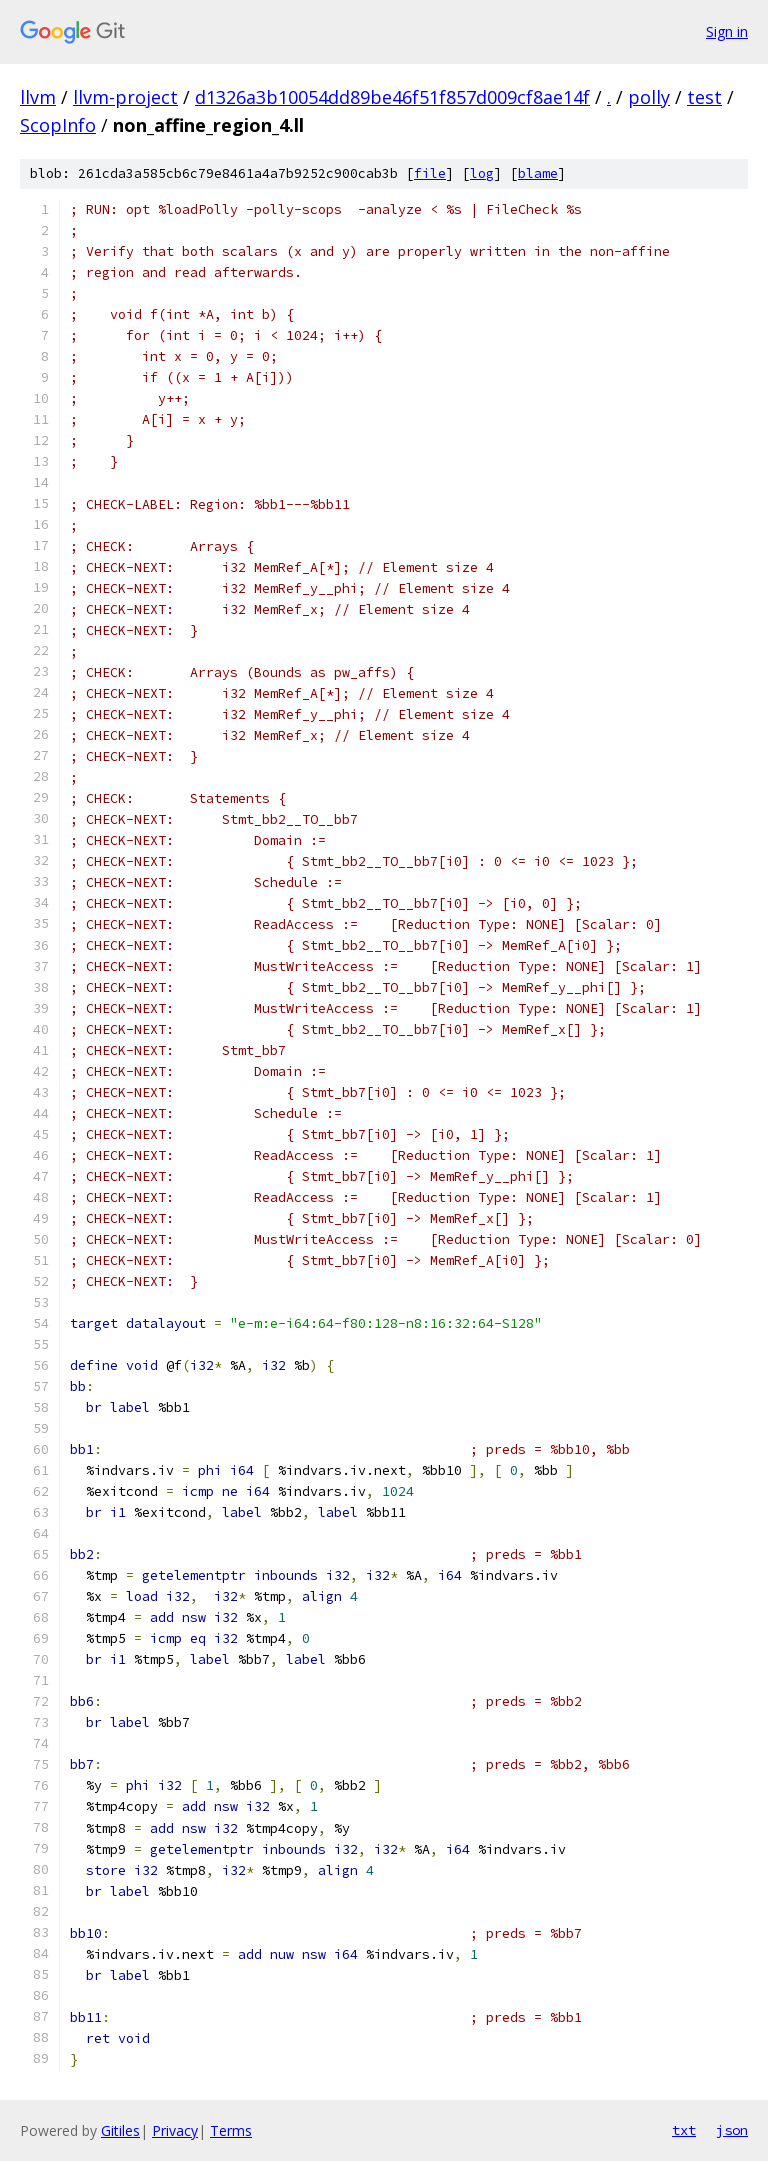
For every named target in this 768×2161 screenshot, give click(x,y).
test (704, 97)
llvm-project (125, 97)
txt (684, 2130)
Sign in (727, 31)
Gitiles (120, 2130)
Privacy (175, 2130)
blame (538, 173)
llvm (38, 97)
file (430, 173)
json (732, 2130)
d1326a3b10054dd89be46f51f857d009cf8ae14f (392, 97)
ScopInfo (58, 125)
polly (649, 97)
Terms (231, 2130)
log (482, 173)
